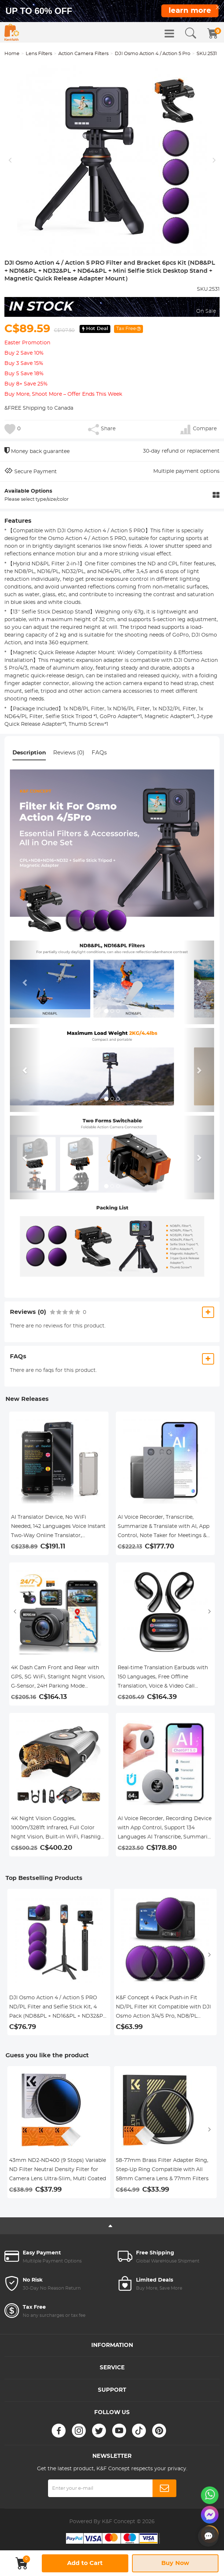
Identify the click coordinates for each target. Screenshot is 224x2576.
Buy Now (175, 2563)
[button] (25, 982)
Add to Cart (85, 2563)
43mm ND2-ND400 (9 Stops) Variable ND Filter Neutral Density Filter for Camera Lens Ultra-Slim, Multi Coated (57, 2169)
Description (29, 753)
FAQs (99, 753)
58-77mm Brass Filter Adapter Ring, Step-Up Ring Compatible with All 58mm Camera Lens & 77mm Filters (162, 2169)
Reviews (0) (68, 753)
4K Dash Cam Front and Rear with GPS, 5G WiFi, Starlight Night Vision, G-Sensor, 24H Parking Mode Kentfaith (58, 1678)
